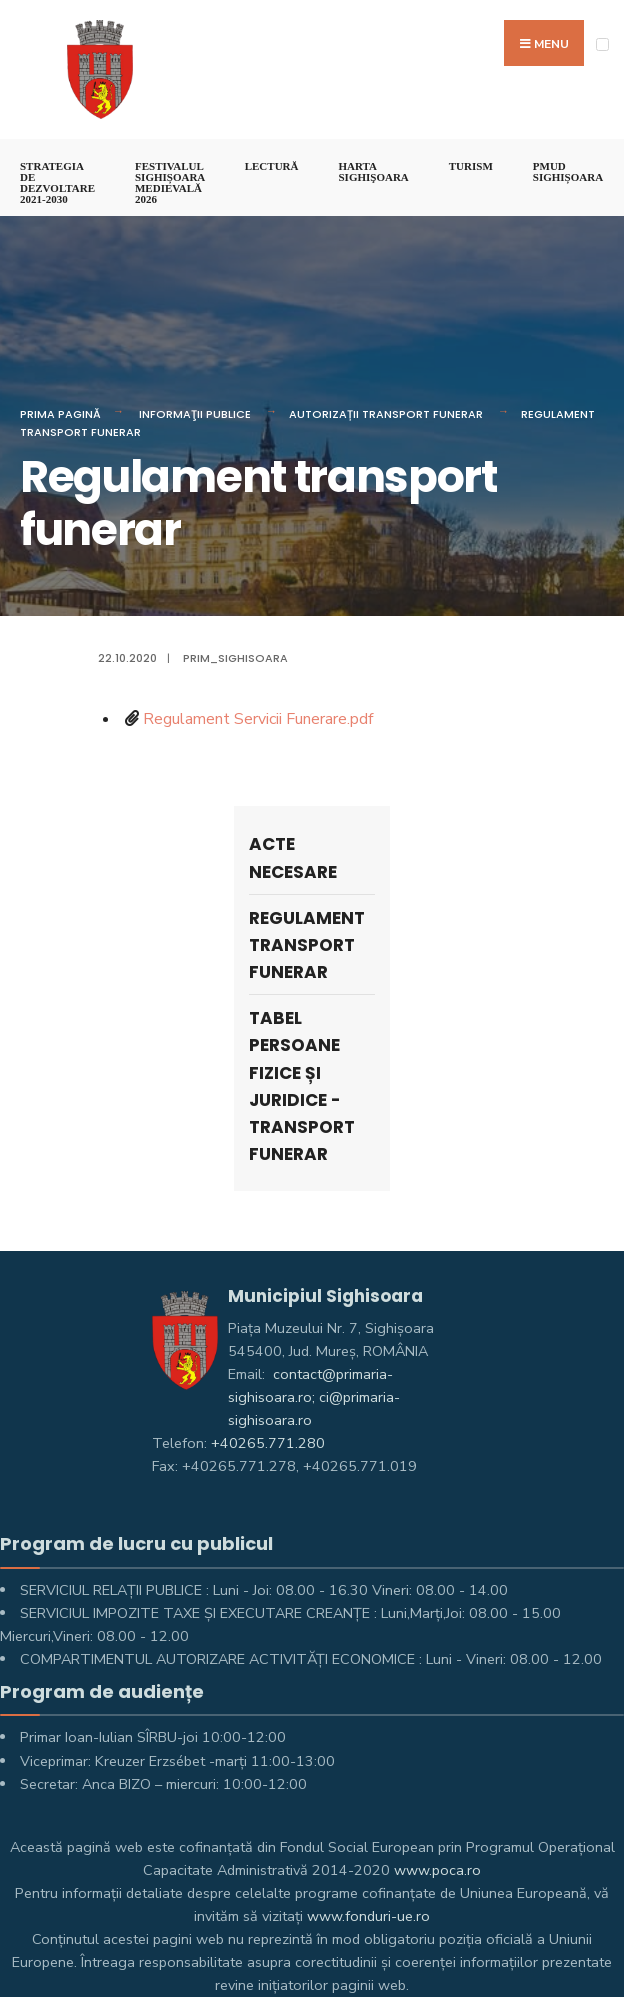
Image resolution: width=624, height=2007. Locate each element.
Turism (471, 166)
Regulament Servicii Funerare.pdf (258, 719)
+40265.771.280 (268, 1443)
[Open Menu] (602, 44)
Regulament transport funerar (307, 945)
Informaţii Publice (195, 414)
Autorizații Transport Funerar (386, 414)
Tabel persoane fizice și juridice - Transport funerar (302, 1086)
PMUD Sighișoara (568, 171)
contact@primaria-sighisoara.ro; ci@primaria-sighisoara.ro (314, 1397)
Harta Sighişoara (373, 171)
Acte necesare (293, 857)
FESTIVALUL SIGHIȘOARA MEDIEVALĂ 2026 (170, 182)
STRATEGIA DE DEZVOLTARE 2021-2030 (57, 182)
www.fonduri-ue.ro (368, 1916)
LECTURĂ (272, 166)
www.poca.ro (437, 1870)
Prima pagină (60, 414)
